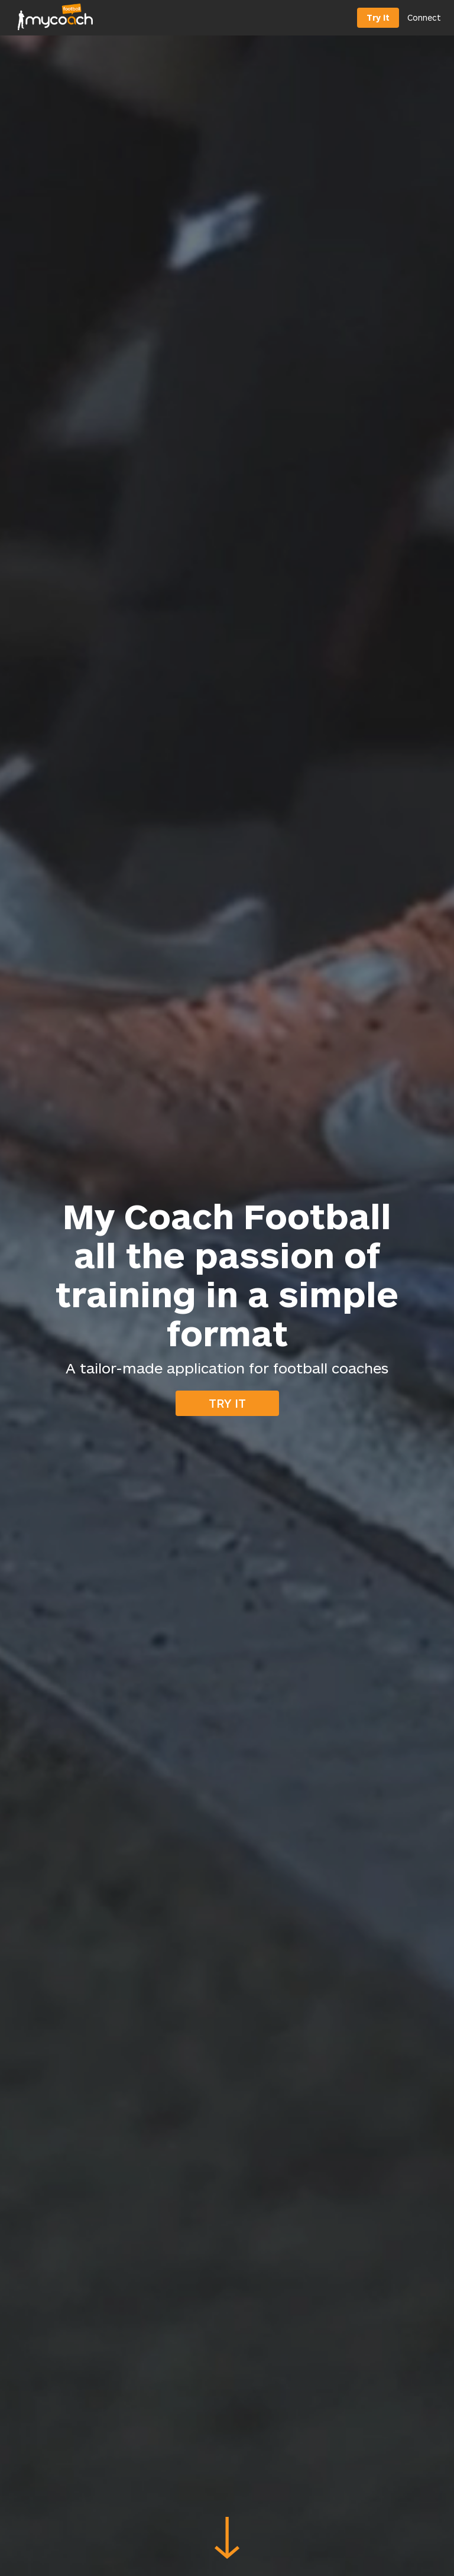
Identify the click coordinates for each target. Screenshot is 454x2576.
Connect (424, 17)
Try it (227, 1403)
